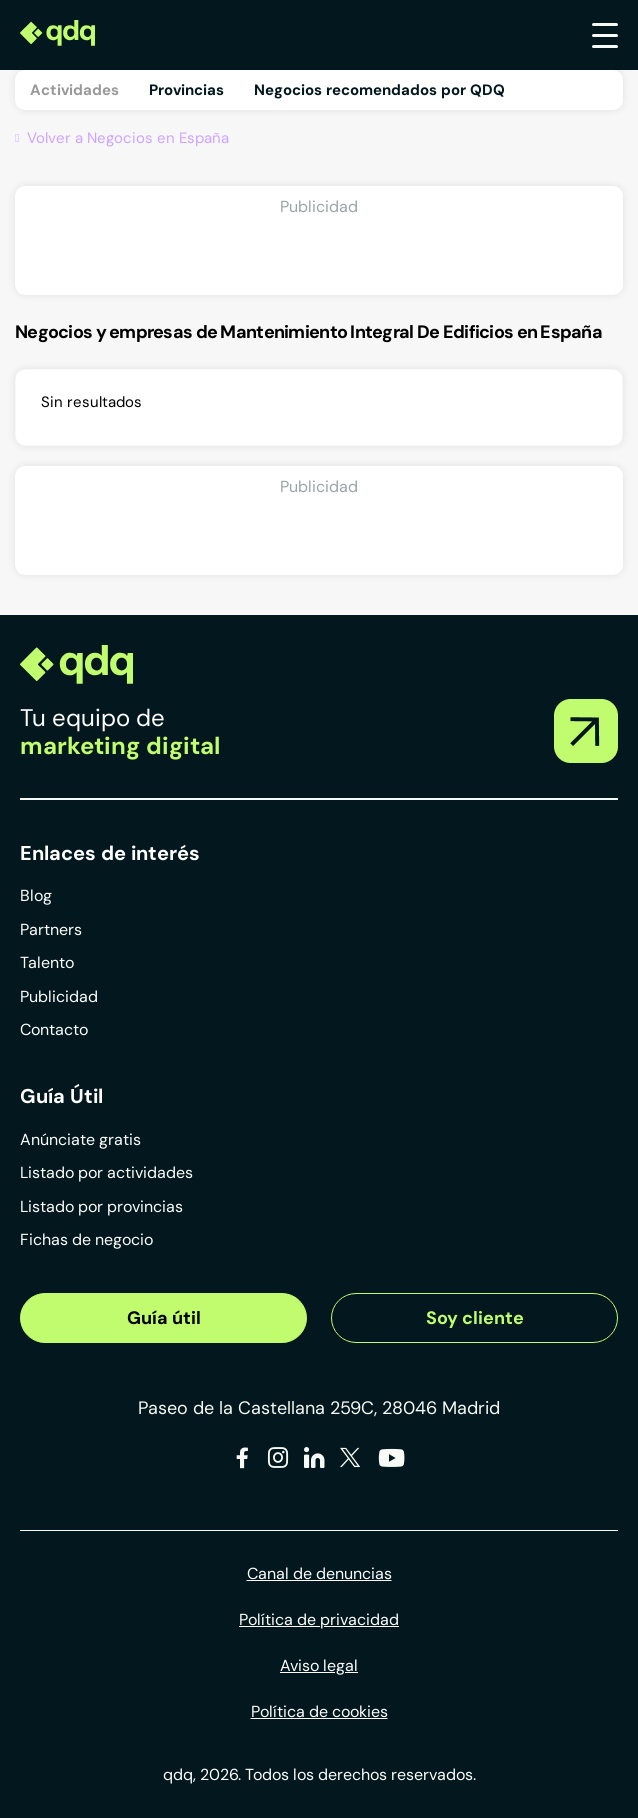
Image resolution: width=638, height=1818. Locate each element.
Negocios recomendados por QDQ (379, 90)
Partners (51, 929)
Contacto (54, 1029)
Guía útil (164, 1318)
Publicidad (59, 996)
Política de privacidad (319, 1619)
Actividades (74, 90)
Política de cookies (319, 1711)
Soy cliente (475, 1318)
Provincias (186, 90)
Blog (36, 895)
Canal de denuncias (319, 1573)
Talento (47, 962)
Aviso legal (319, 1665)
